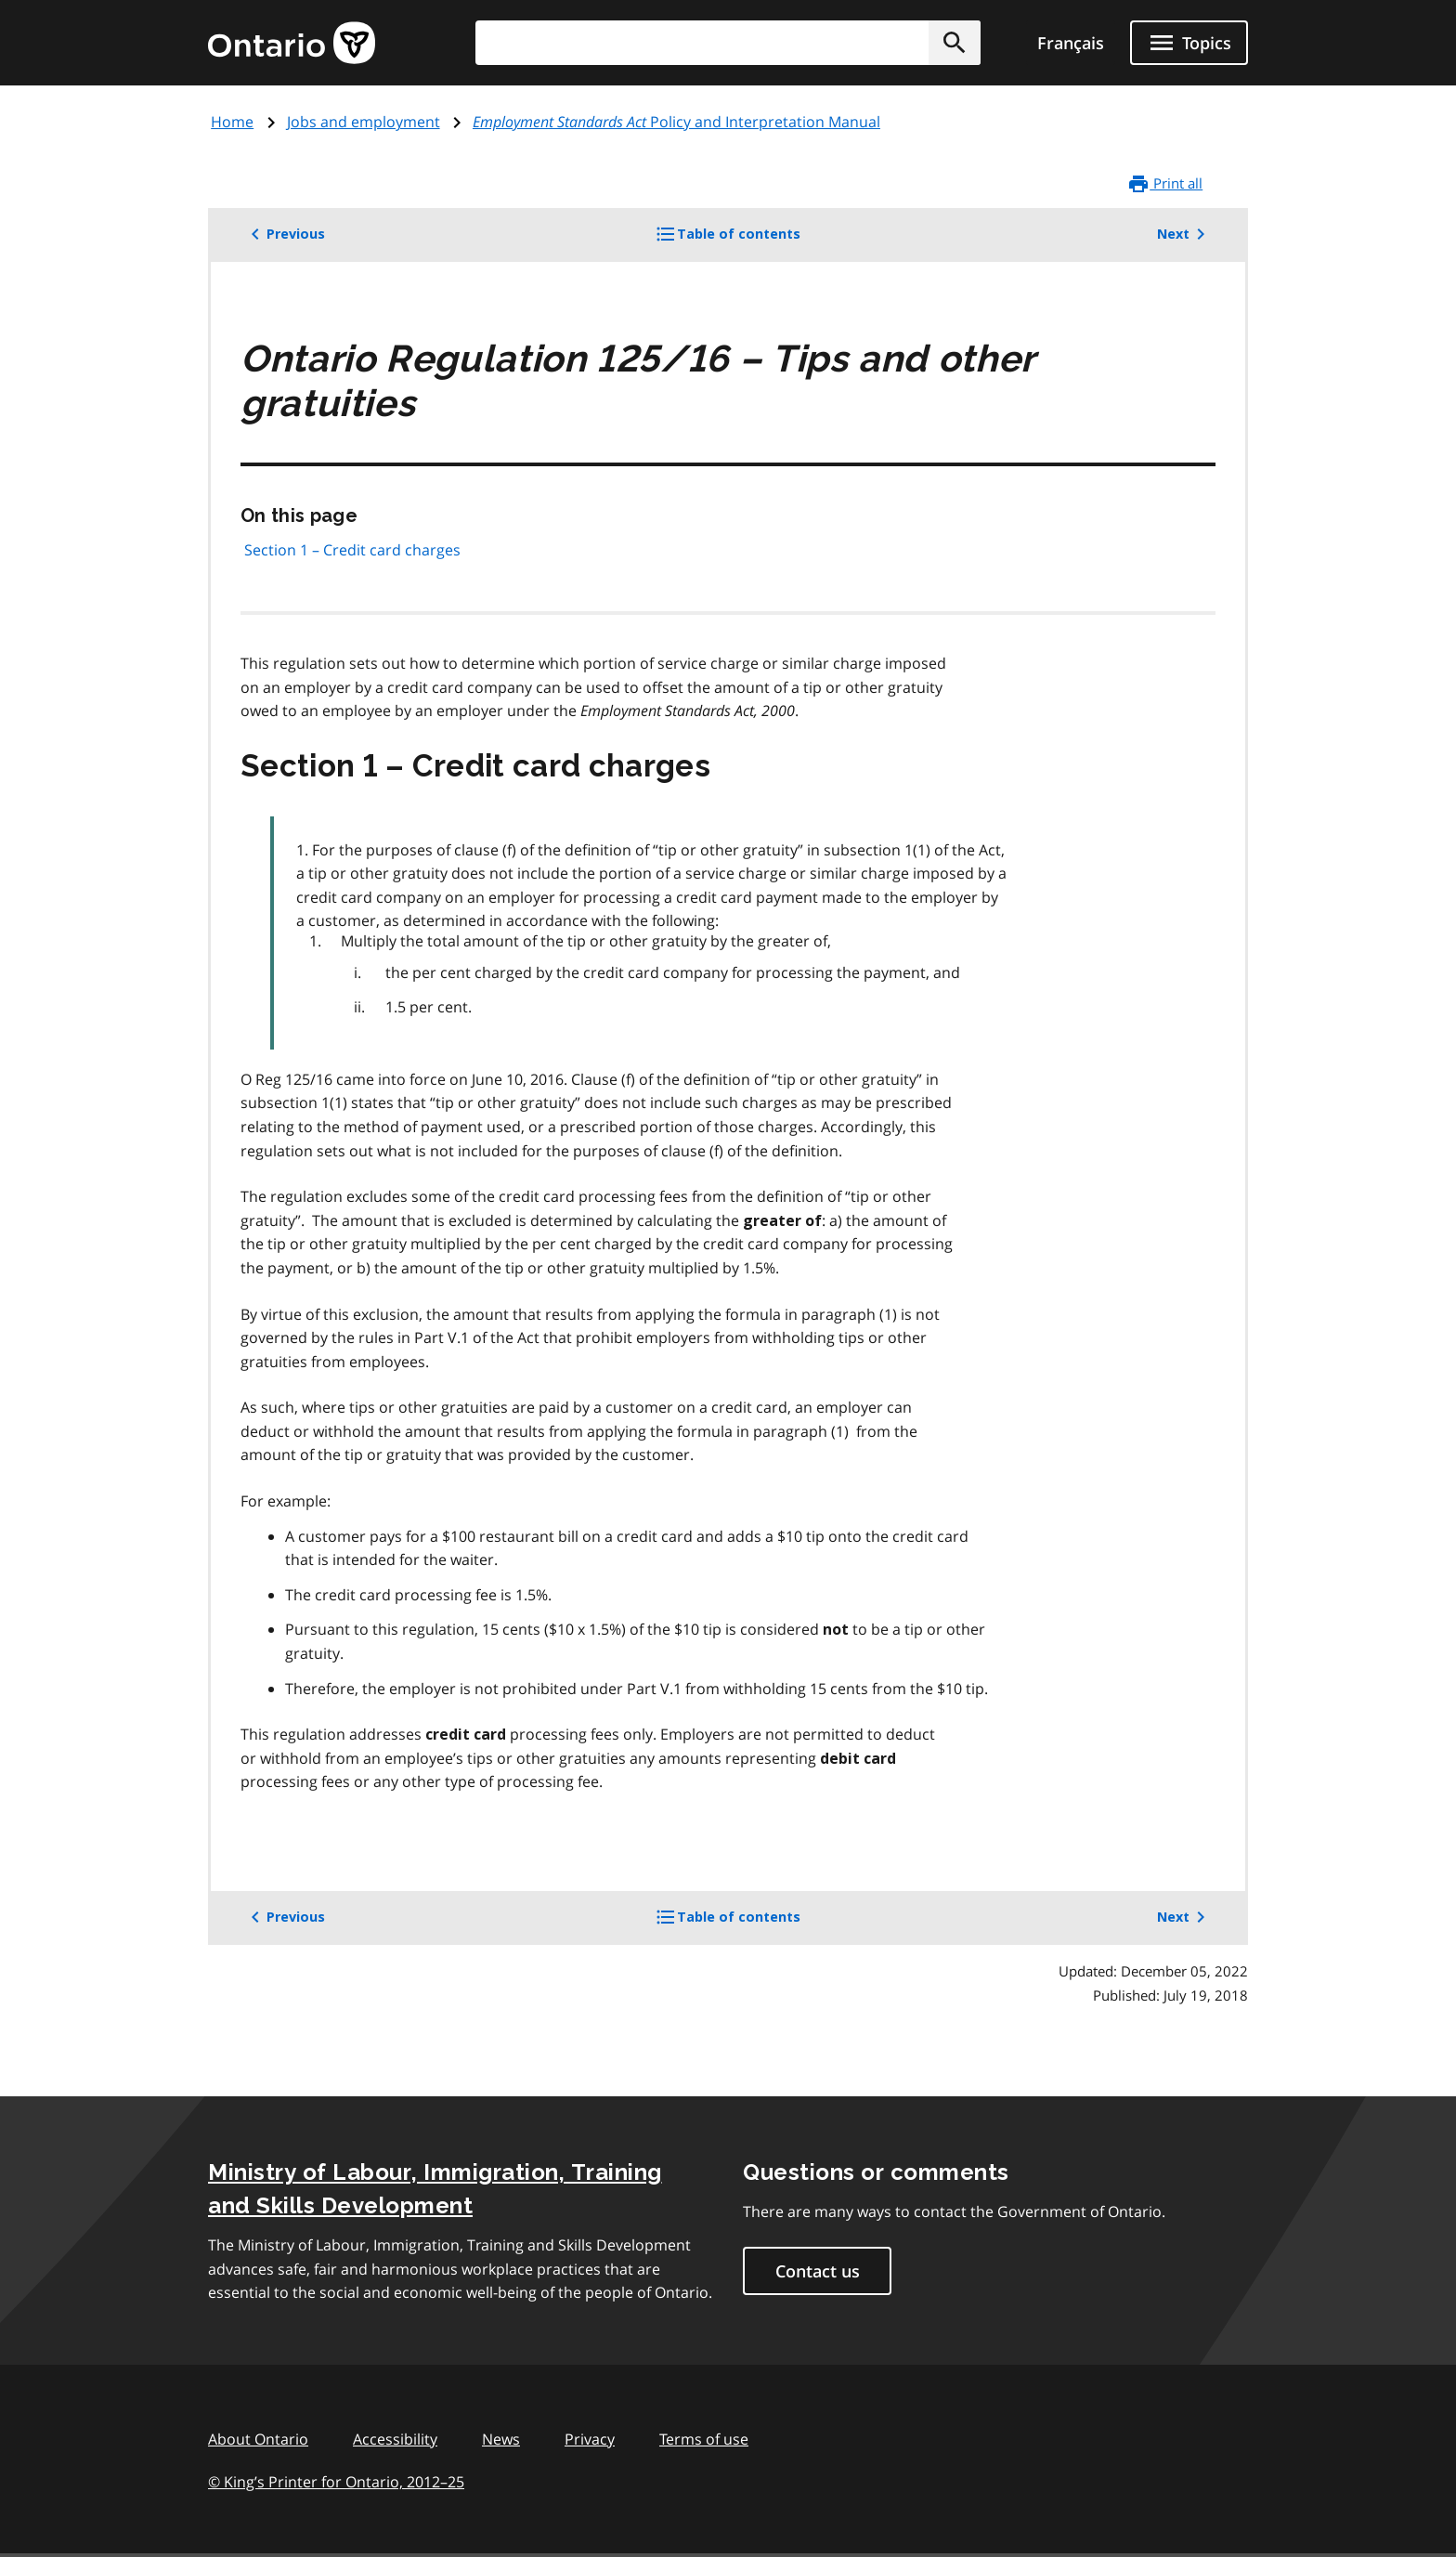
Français (1070, 43)
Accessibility (395, 2439)
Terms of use (703, 2439)
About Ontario (258, 2439)
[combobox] (728, 43)
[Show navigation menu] (1189, 42)
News (501, 2439)
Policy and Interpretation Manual (676, 121)
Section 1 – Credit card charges (352, 550)
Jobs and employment (363, 121)
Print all (1164, 184)
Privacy (590, 2439)
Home (232, 121)
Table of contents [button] (759, 240)
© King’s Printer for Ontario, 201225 (336, 2481)
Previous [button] (284, 234)
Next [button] (1184, 234)
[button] (955, 42)
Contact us (817, 2271)
